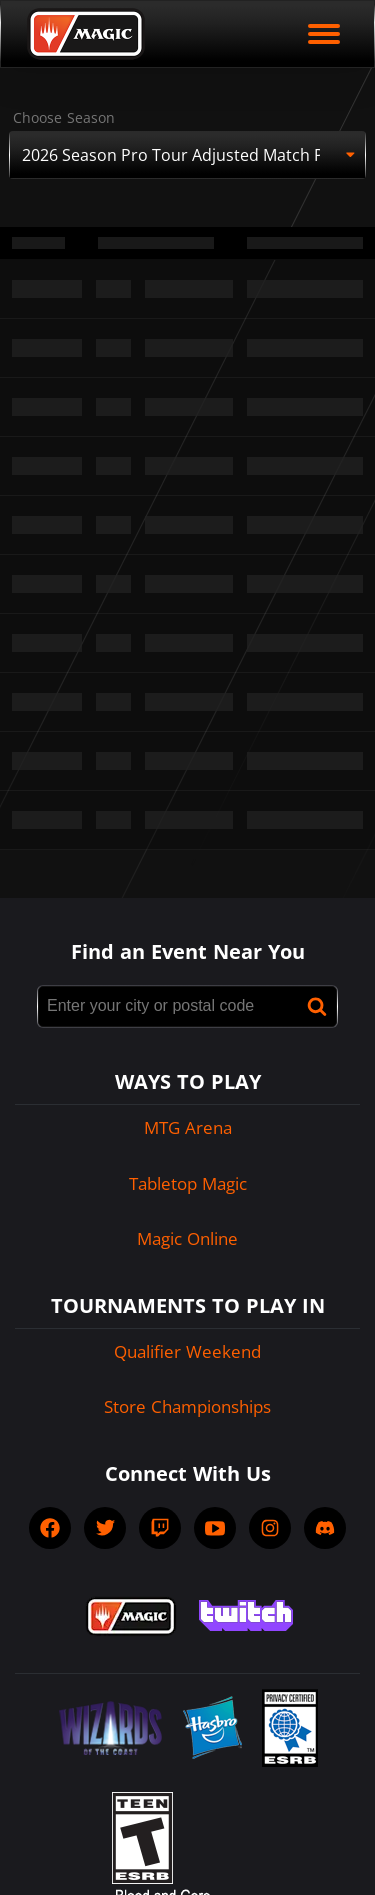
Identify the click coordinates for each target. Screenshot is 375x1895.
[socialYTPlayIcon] (215, 1528)
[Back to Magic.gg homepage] (86, 34)
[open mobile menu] (324, 34)
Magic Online (187, 1238)
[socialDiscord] (325, 1528)
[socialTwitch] (160, 1528)
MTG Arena (188, 1127)
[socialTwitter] (105, 1528)
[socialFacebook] (50, 1528)
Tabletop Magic (188, 1183)
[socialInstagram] (270, 1528)
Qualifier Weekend (187, 1351)
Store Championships (187, 1406)
